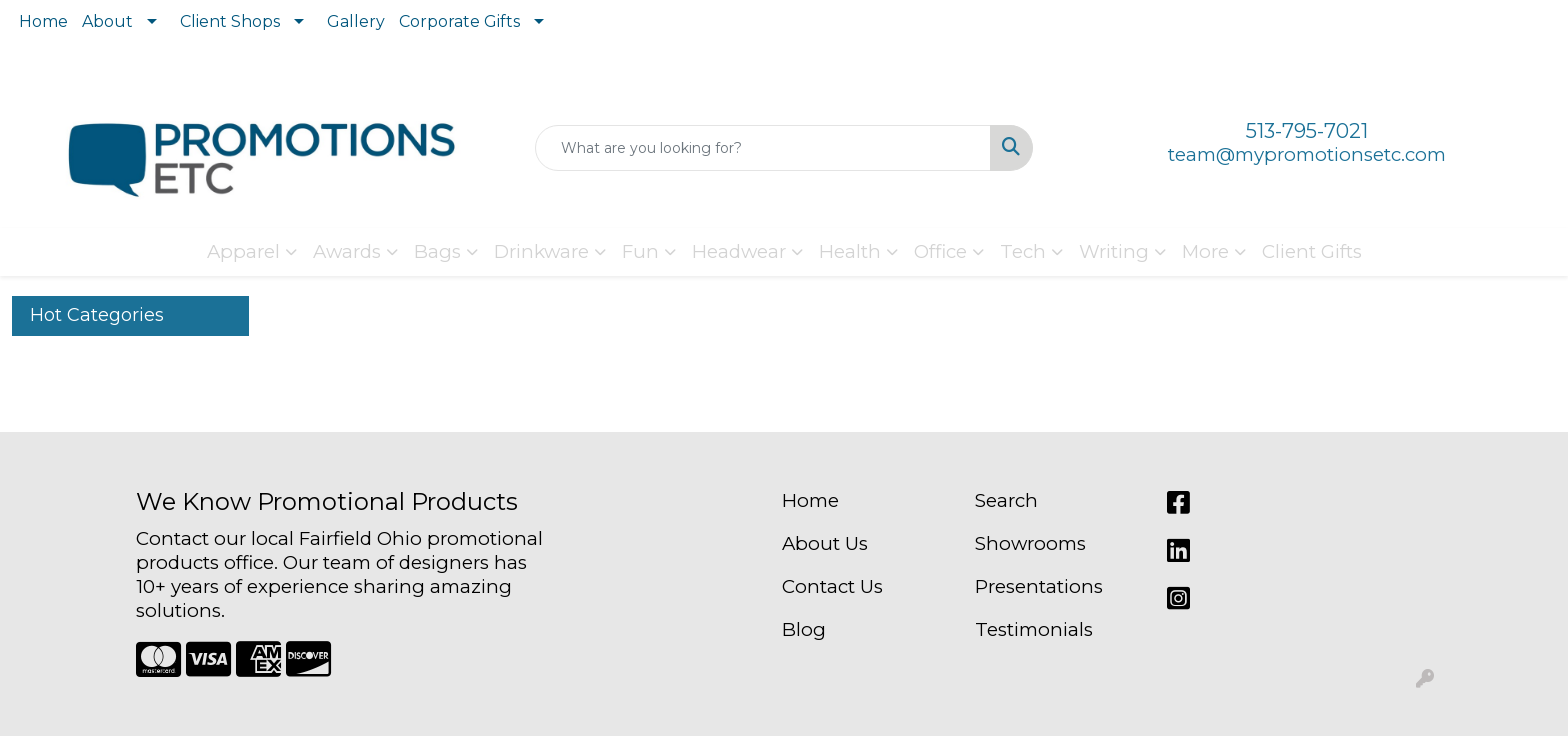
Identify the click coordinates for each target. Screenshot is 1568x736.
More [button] (1205, 251)
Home (43, 21)
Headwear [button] (739, 251)
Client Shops (230, 21)
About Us (825, 543)
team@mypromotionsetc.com (1307, 154)
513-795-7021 (1307, 131)
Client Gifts (1312, 251)
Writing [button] (1114, 251)
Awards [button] (347, 251)
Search (1006, 500)
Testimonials (1034, 629)
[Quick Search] (763, 148)
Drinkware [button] (541, 251)
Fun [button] (640, 251)
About (107, 21)
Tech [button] (1023, 251)
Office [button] (940, 251)
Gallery (356, 21)
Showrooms (1030, 543)
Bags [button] (437, 251)
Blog (804, 629)
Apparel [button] (243, 251)
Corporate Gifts (459, 21)
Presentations (1039, 586)
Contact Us (832, 586)
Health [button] (850, 251)
